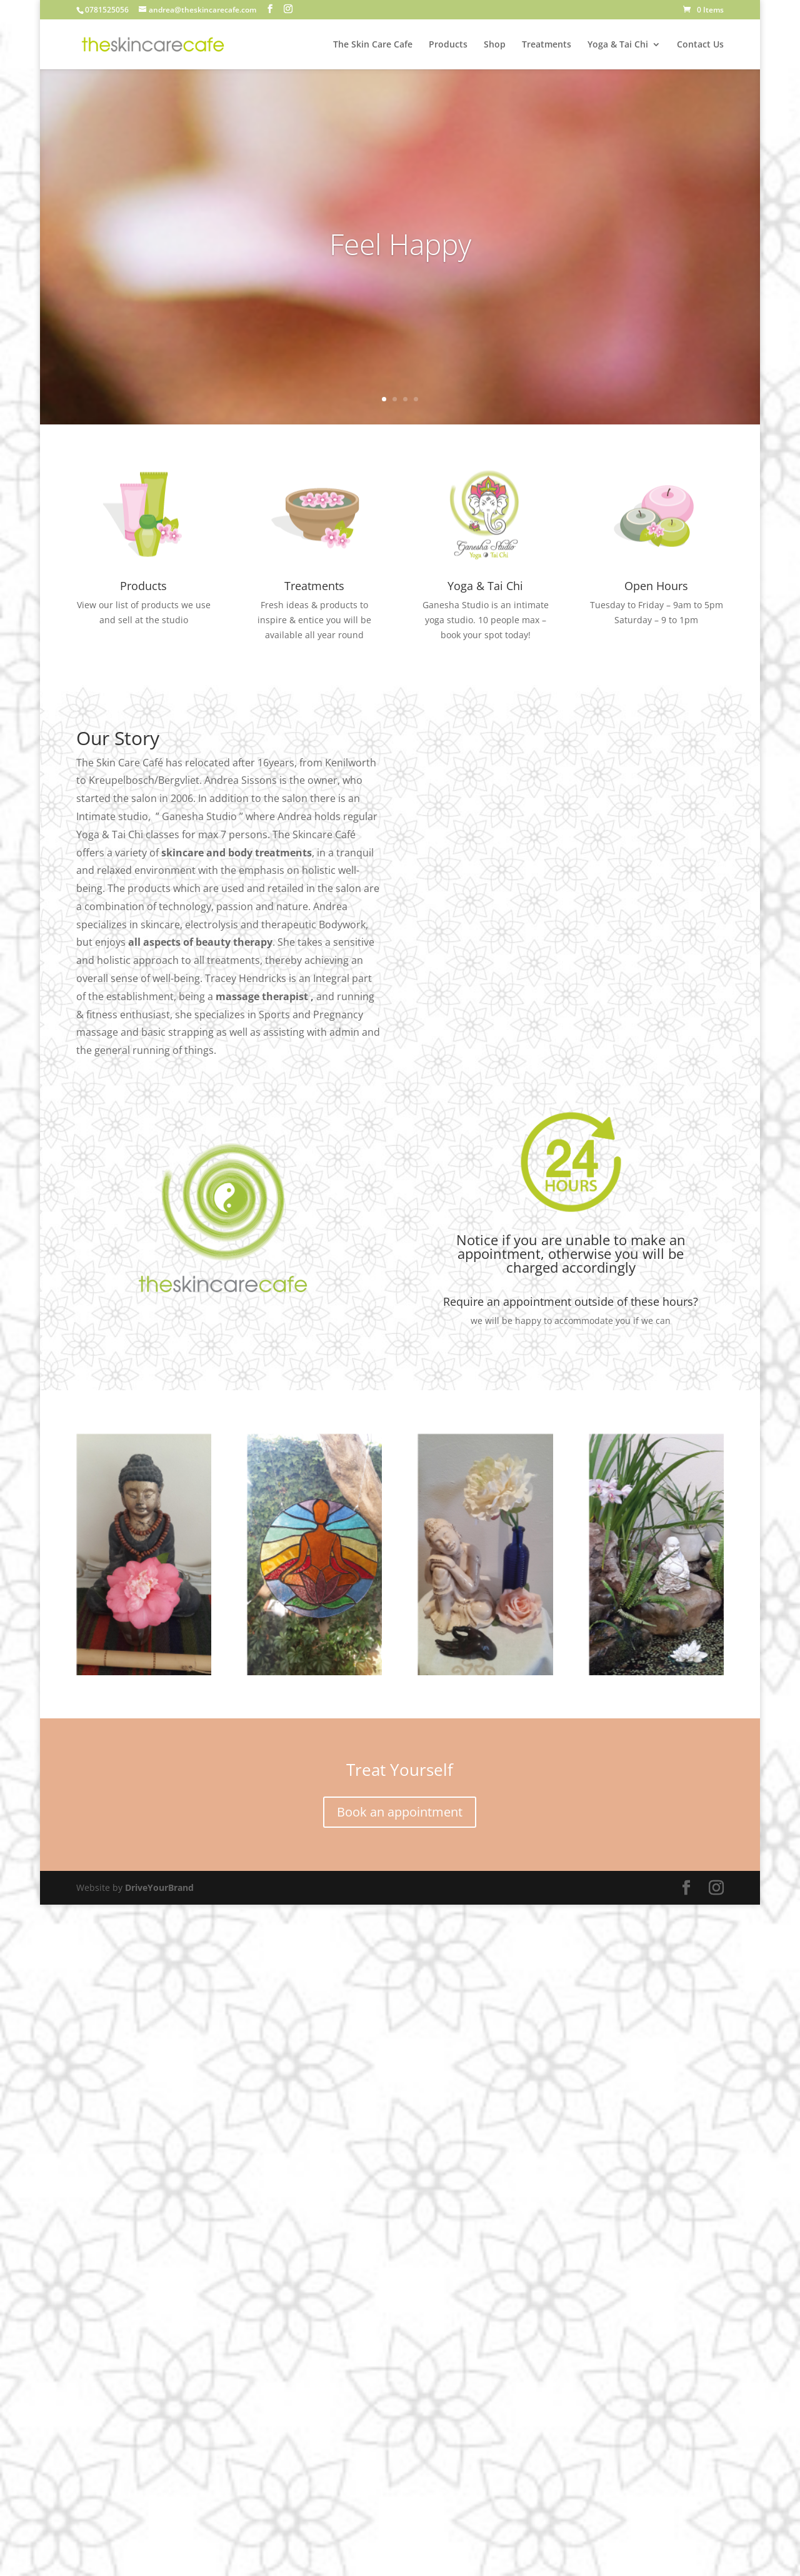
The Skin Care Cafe (372, 45)
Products (448, 45)
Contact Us (700, 45)
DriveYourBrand (159, 2559)
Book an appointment (399, 2483)
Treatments (546, 45)
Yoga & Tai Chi (618, 45)
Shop (495, 45)
